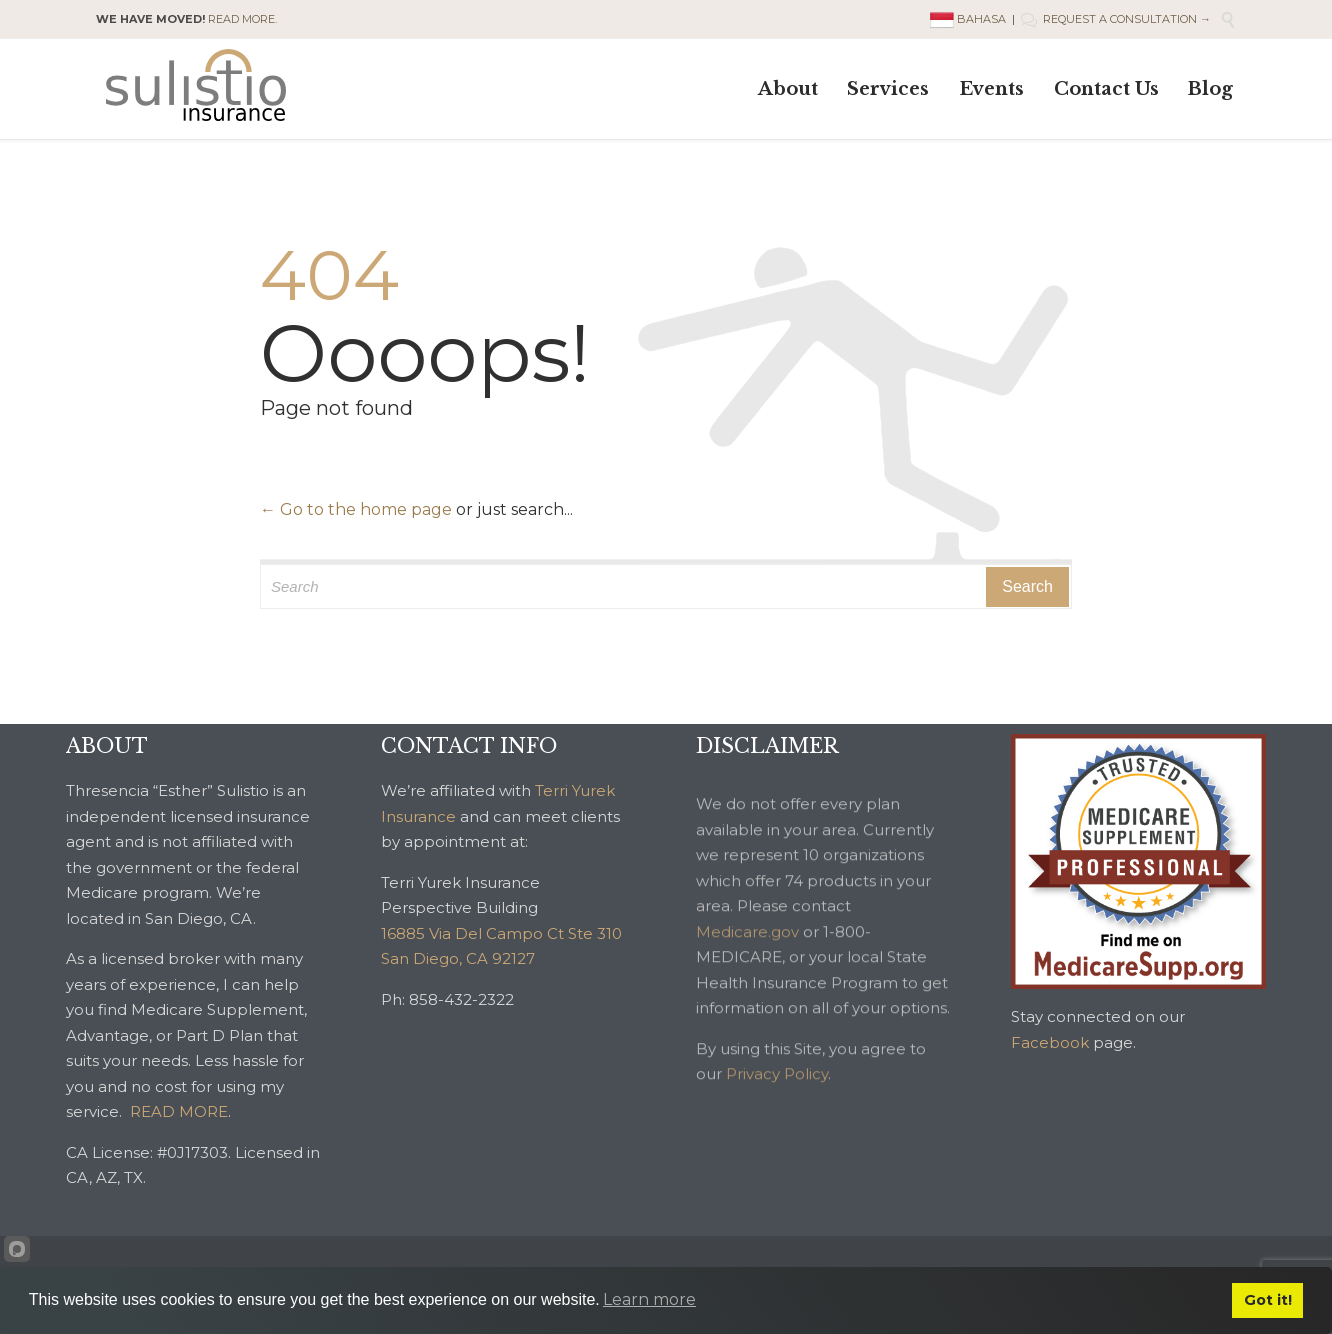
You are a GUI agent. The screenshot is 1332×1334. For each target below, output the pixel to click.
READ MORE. (242, 19)
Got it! (1268, 1300)
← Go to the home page (356, 509)
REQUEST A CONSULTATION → (1116, 19)
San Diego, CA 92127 (458, 958)
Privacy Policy (777, 1094)
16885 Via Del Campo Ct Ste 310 (501, 933)
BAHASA (969, 19)
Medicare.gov (747, 952)
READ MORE (179, 1111)
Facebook (1050, 1042)
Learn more (649, 1299)
